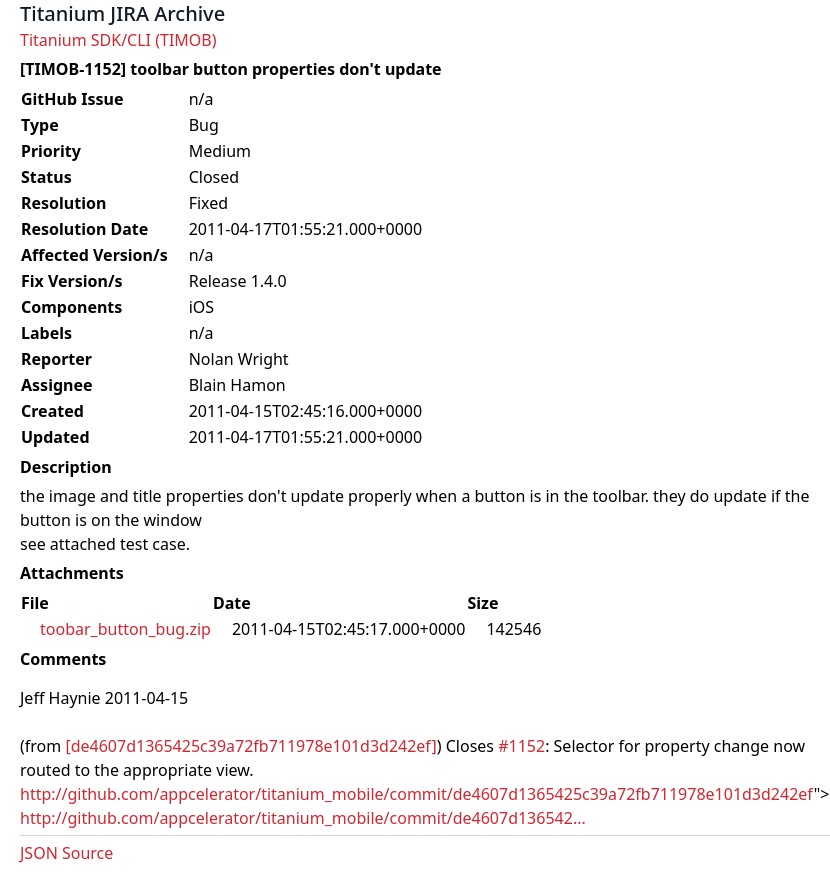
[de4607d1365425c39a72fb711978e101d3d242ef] (250, 746)
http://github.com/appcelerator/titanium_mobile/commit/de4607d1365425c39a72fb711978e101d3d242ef (417, 794)
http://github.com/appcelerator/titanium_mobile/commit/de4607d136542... (303, 818)
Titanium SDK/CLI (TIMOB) (118, 40)
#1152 (521, 746)
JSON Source (66, 853)
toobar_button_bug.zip (125, 629)
